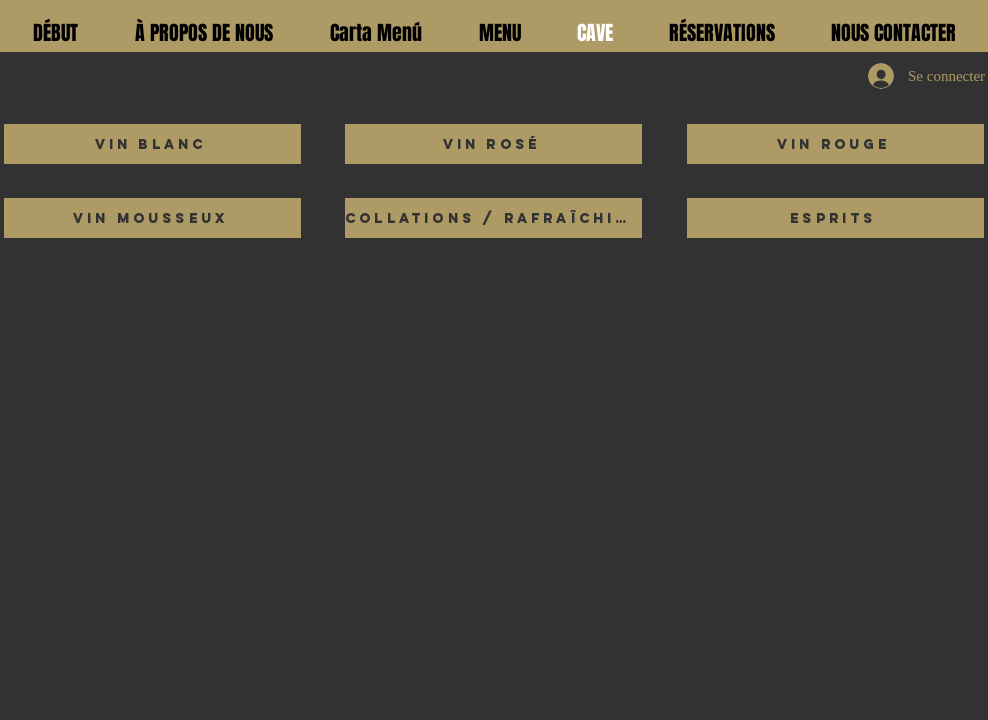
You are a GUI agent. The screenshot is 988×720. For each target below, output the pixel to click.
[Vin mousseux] (152, 218)
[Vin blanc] (152, 144)
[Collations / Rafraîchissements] (493, 218)
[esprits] (835, 218)
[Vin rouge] (835, 144)
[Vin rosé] (493, 144)
